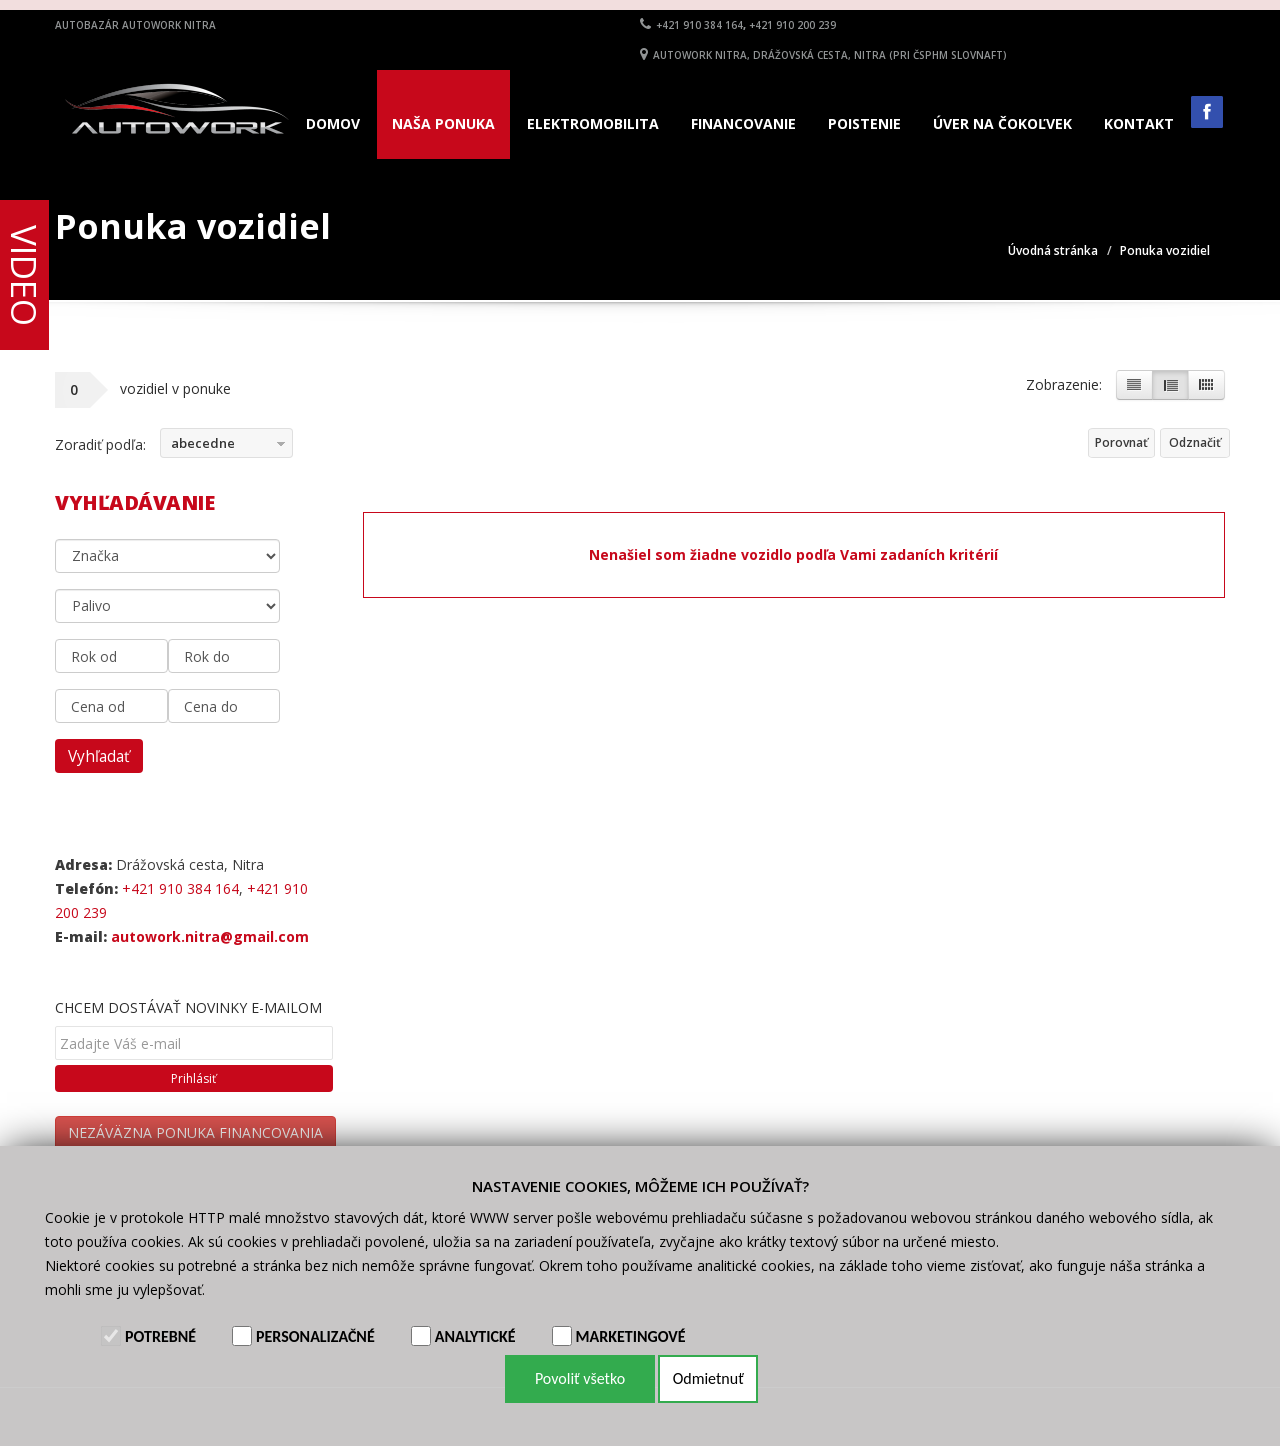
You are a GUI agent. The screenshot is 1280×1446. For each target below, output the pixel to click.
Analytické (475, 1336)
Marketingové (631, 1336)
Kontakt (1139, 123)
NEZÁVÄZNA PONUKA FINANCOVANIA (195, 1132)
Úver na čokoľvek (1002, 123)
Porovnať (1121, 442)
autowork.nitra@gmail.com (210, 936)
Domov (333, 123)
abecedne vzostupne (198, 446)
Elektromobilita (593, 123)
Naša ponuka (443, 123)
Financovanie (743, 123)
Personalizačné (315, 1336)
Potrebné (160, 1336)
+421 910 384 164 (699, 25)
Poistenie (864, 123)
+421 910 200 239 (792, 25)
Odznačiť (1195, 442)
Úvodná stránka (1053, 250)
